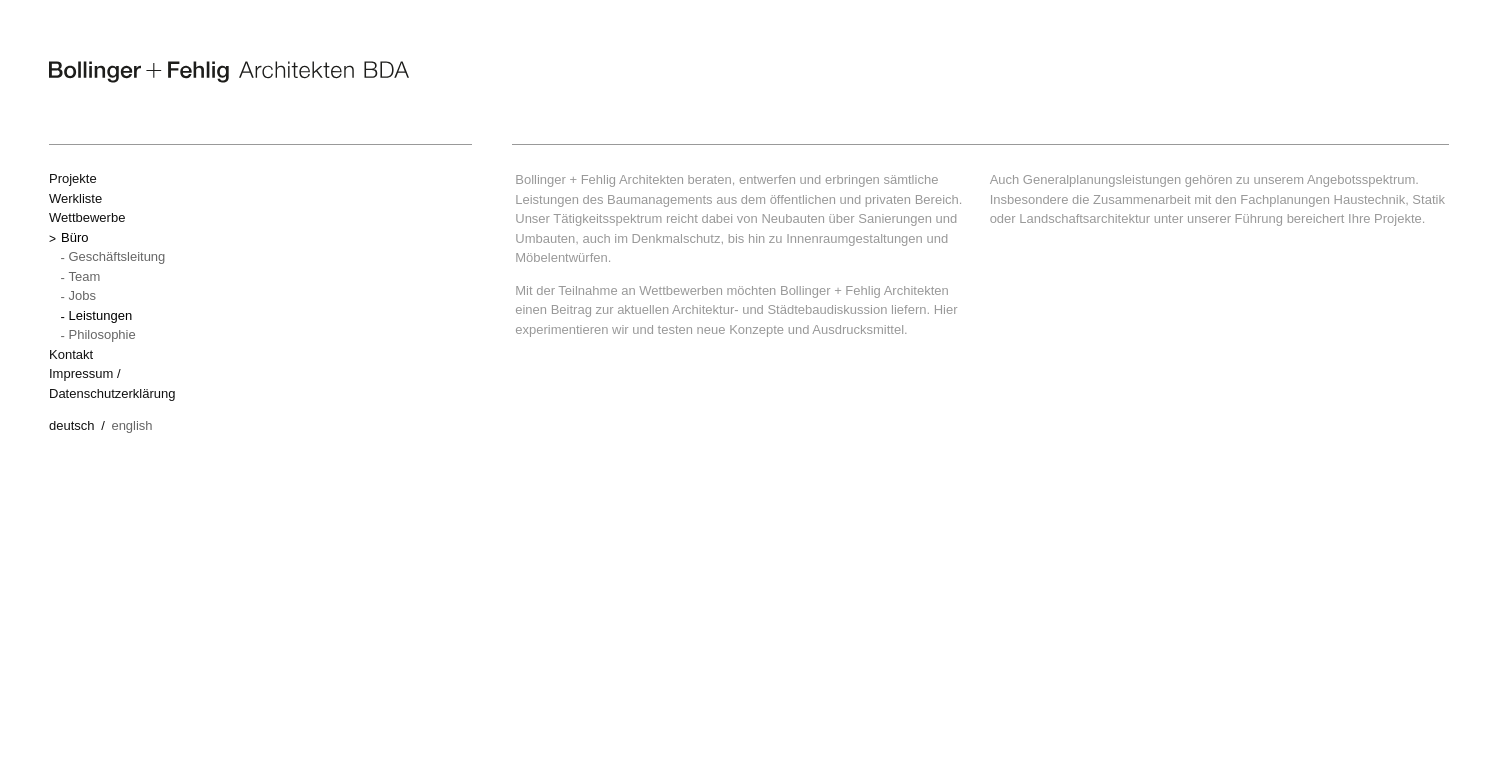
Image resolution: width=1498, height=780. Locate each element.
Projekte (73, 178)
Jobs (82, 295)
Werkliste (75, 198)
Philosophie (102, 334)
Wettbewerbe (87, 217)
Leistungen (101, 315)
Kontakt (71, 354)
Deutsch (72, 425)
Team (85, 276)
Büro (74, 237)
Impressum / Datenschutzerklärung (112, 383)
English (131, 425)
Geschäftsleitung (117, 256)
